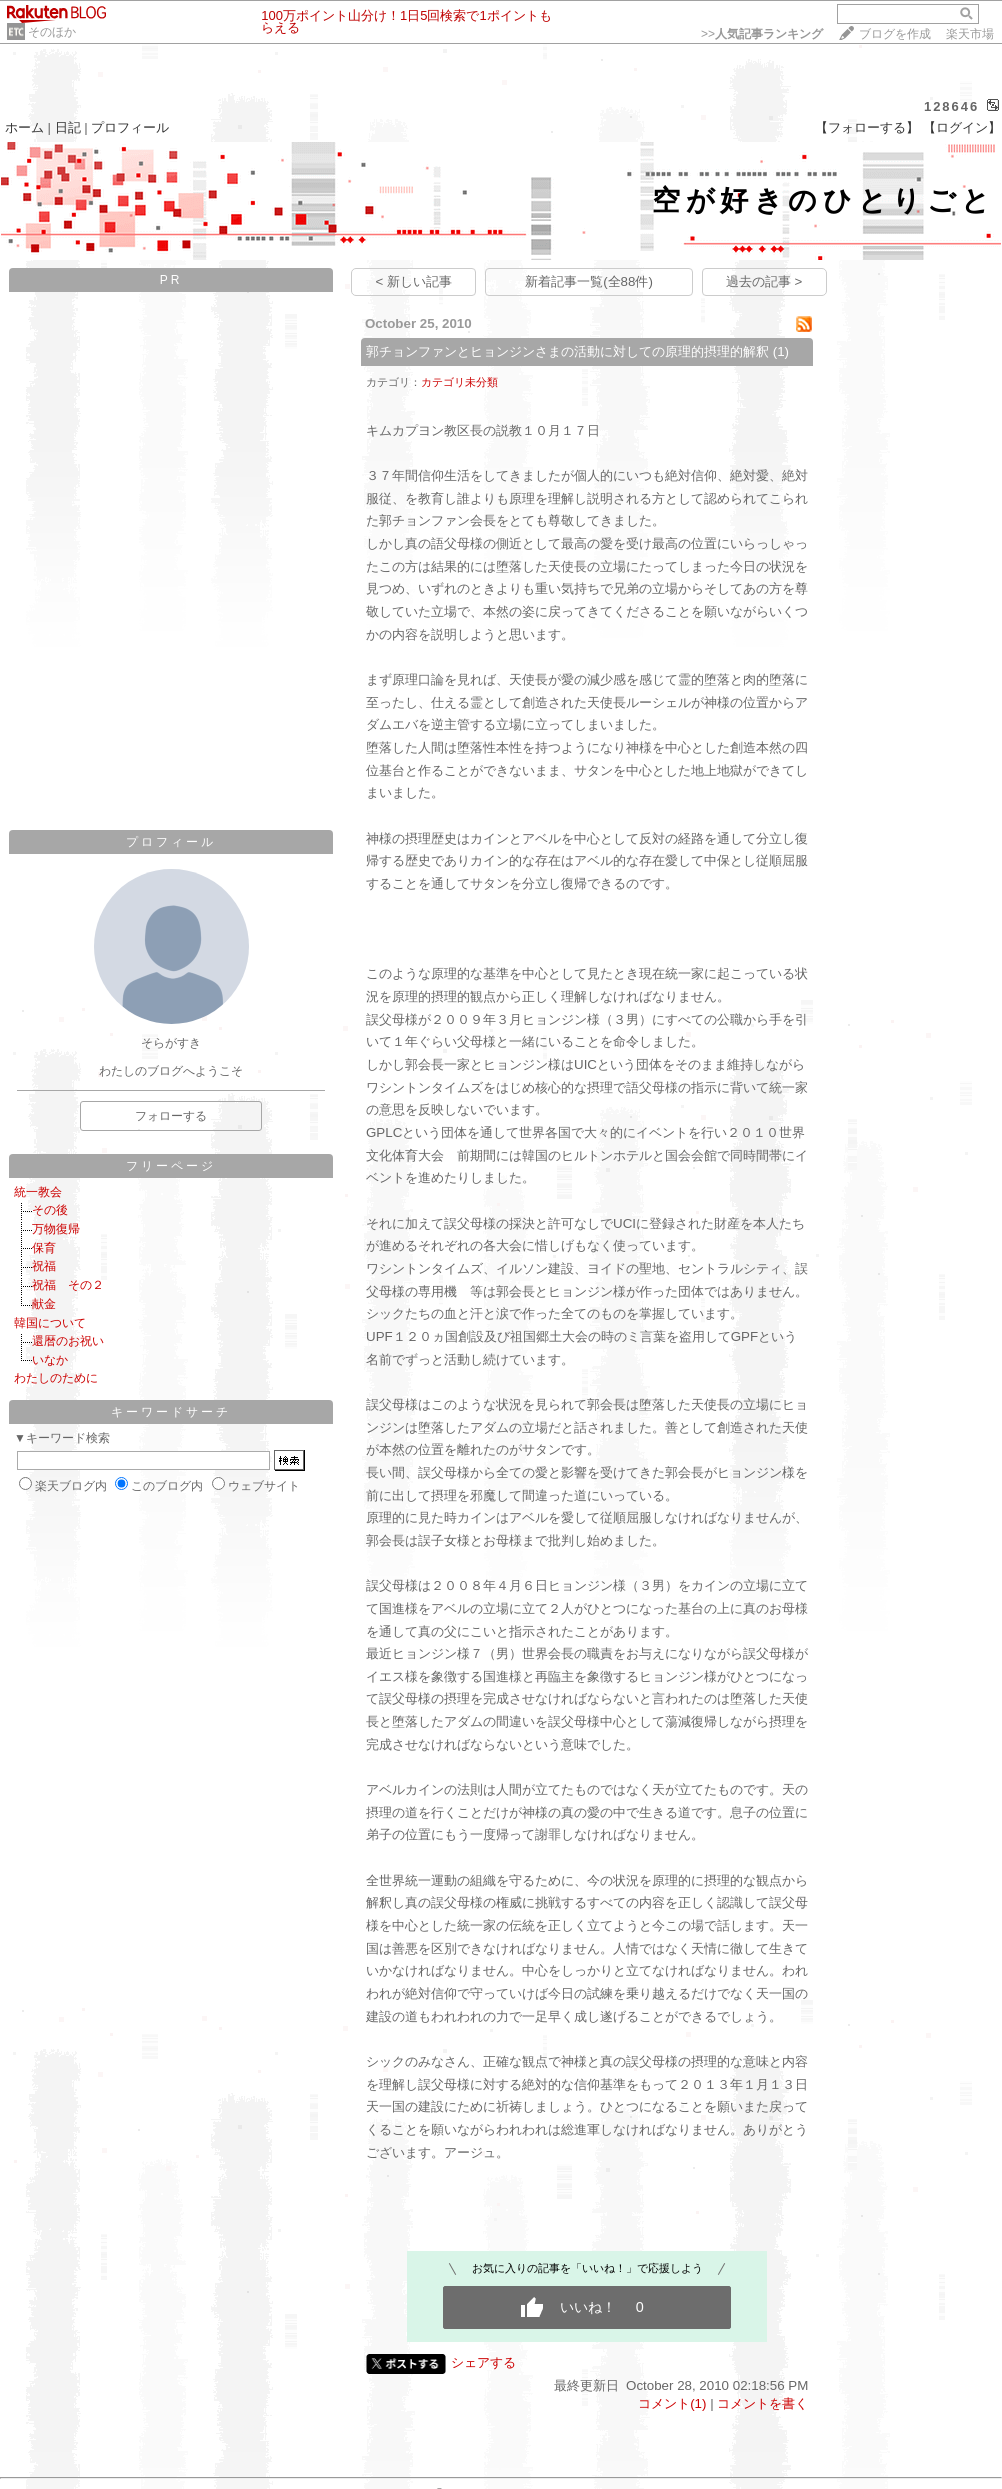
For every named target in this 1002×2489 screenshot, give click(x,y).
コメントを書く (762, 2403)
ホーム (24, 127)
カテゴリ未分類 (459, 382)
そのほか (52, 32)
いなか (50, 1360)
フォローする (171, 1116)
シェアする (483, 2362)
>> (762, 34)
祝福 (44, 1266)
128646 (951, 106)
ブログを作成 (895, 34)
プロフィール (130, 127)
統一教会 (38, 1192)
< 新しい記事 (414, 281)
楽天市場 (970, 34)
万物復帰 (56, 1229)
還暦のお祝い (68, 1341)
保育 (44, 1248)
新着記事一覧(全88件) (589, 281)
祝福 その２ (68, 1285)
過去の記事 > (764, 281)
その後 (50, 1210)
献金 (44, 1304)
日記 (68, 127)
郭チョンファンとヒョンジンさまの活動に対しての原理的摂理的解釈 (567, 351)
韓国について (50, 1323)
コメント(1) (672, 2403)
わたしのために (56, 1378)
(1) (781, 351)
